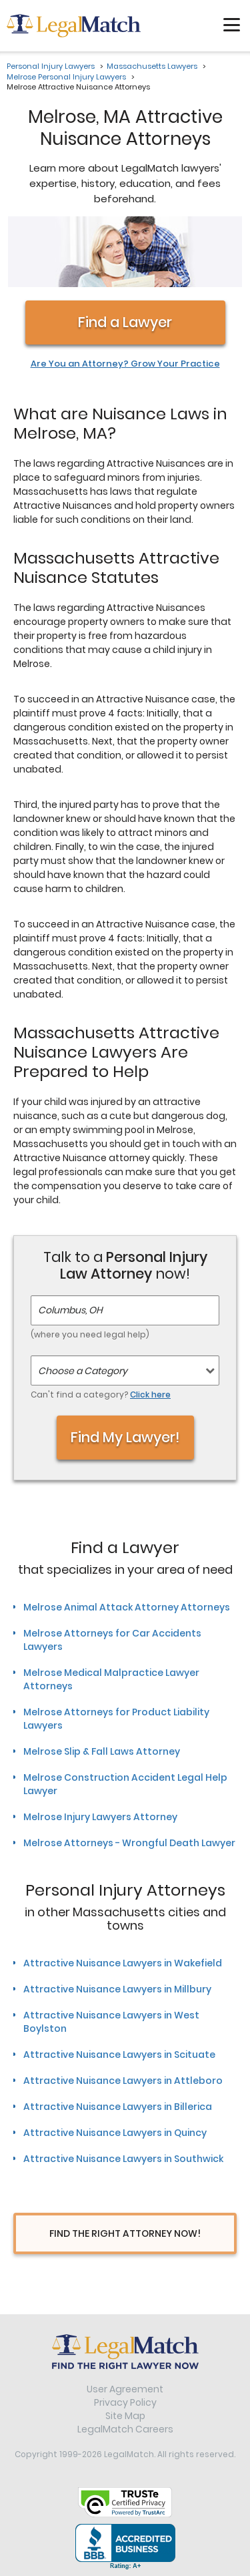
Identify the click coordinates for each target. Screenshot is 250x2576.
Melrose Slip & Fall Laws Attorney (101, 1751)
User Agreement (125, 2389)
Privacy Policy (125, 2402)
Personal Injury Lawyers (51, 66)
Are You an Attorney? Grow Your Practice (125, 364)
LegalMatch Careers (125, 2429)
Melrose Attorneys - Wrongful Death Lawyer (129, 1843)
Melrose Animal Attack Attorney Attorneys (126, 1607)
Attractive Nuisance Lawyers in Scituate (119, 2054)
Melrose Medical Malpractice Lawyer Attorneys (111, 1679)
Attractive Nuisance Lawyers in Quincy (115, 2132)
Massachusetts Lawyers (152, 66)
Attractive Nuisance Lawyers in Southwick (123, 2158)
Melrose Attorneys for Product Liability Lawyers (116, 1718)
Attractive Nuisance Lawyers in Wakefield (122, 1963)
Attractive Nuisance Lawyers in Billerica (117, 2106)
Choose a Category (82, 1370)
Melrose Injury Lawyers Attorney (100, 1816)
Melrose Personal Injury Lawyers (66, 76)
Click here (150, 1394)
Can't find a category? (101, 1394)
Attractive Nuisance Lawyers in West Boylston (111, 2021)
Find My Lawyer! (125, 1437)
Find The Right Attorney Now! (125, 2233)
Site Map (125, 2415)
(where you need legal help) (90, 1334)
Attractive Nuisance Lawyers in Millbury (117, 1989)
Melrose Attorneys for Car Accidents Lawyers (112, 1640)
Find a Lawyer (125, 322)
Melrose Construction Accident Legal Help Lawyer (125, 1784)
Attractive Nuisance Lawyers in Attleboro (123, 2080)
